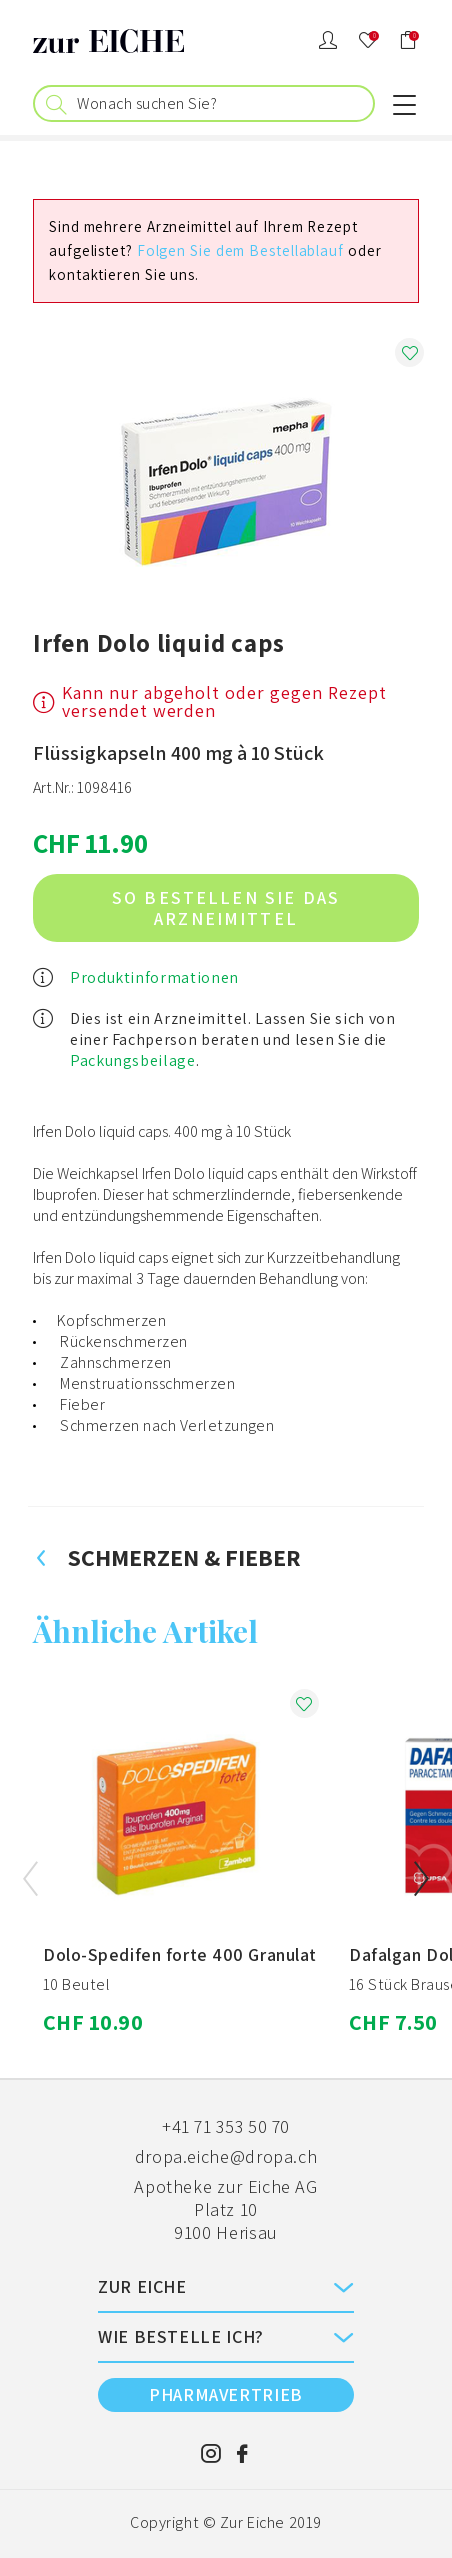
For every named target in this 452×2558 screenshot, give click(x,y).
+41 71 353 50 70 (226, 2126)
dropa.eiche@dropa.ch (226, 2156)
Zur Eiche (252, 2522)
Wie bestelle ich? (181, 2336)
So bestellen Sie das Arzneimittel (226, 908)
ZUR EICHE (142, 2286)
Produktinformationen (154, 977)
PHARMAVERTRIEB (226, 2394)
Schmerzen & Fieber (167, 1557)
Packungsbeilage (133, 1060)
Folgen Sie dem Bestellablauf (240, 250)
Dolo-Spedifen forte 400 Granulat (180, 1954)
